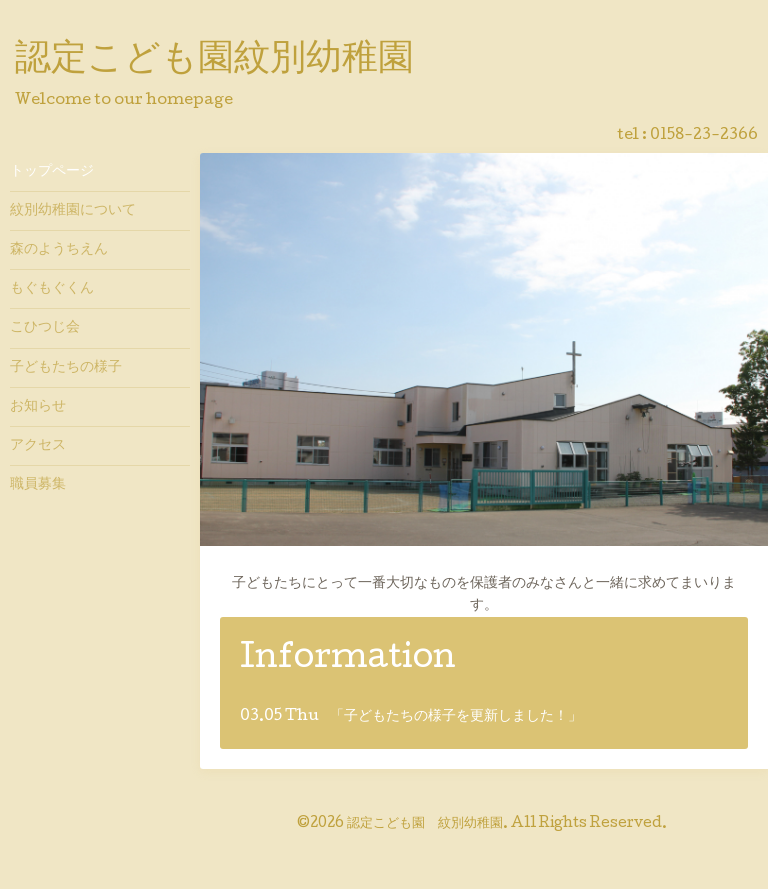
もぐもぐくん (52, 289)
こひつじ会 (45, 328)
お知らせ (38, 407)
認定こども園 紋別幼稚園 (425, 824)
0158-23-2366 (704, 136)
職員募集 (38, 485)
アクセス (38, 446)
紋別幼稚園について (73, 211)
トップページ (52, 172)
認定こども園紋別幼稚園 (214, 61)
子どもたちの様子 (66, 368)
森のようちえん (59, 250)
